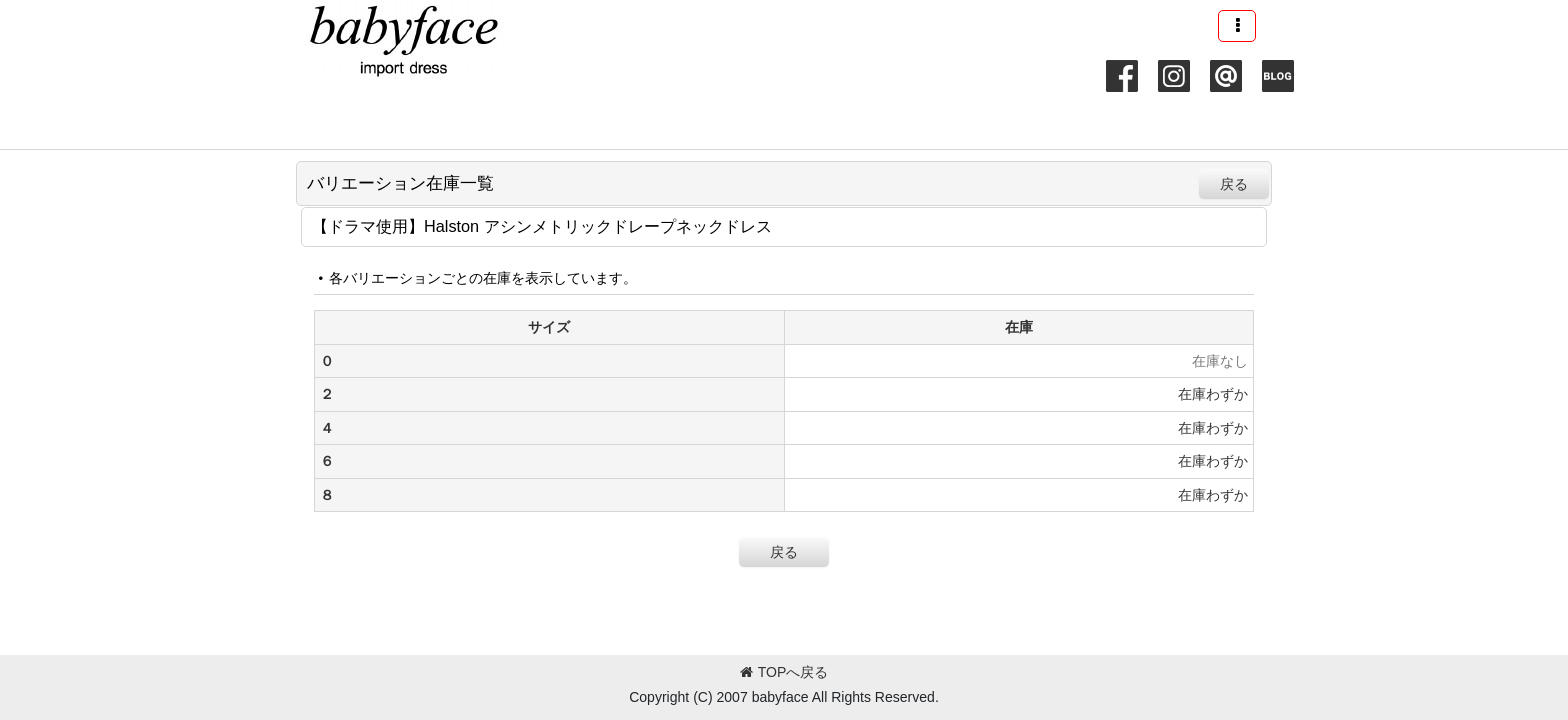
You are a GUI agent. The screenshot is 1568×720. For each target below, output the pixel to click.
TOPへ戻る (784, 672)
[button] (1237, 26)
